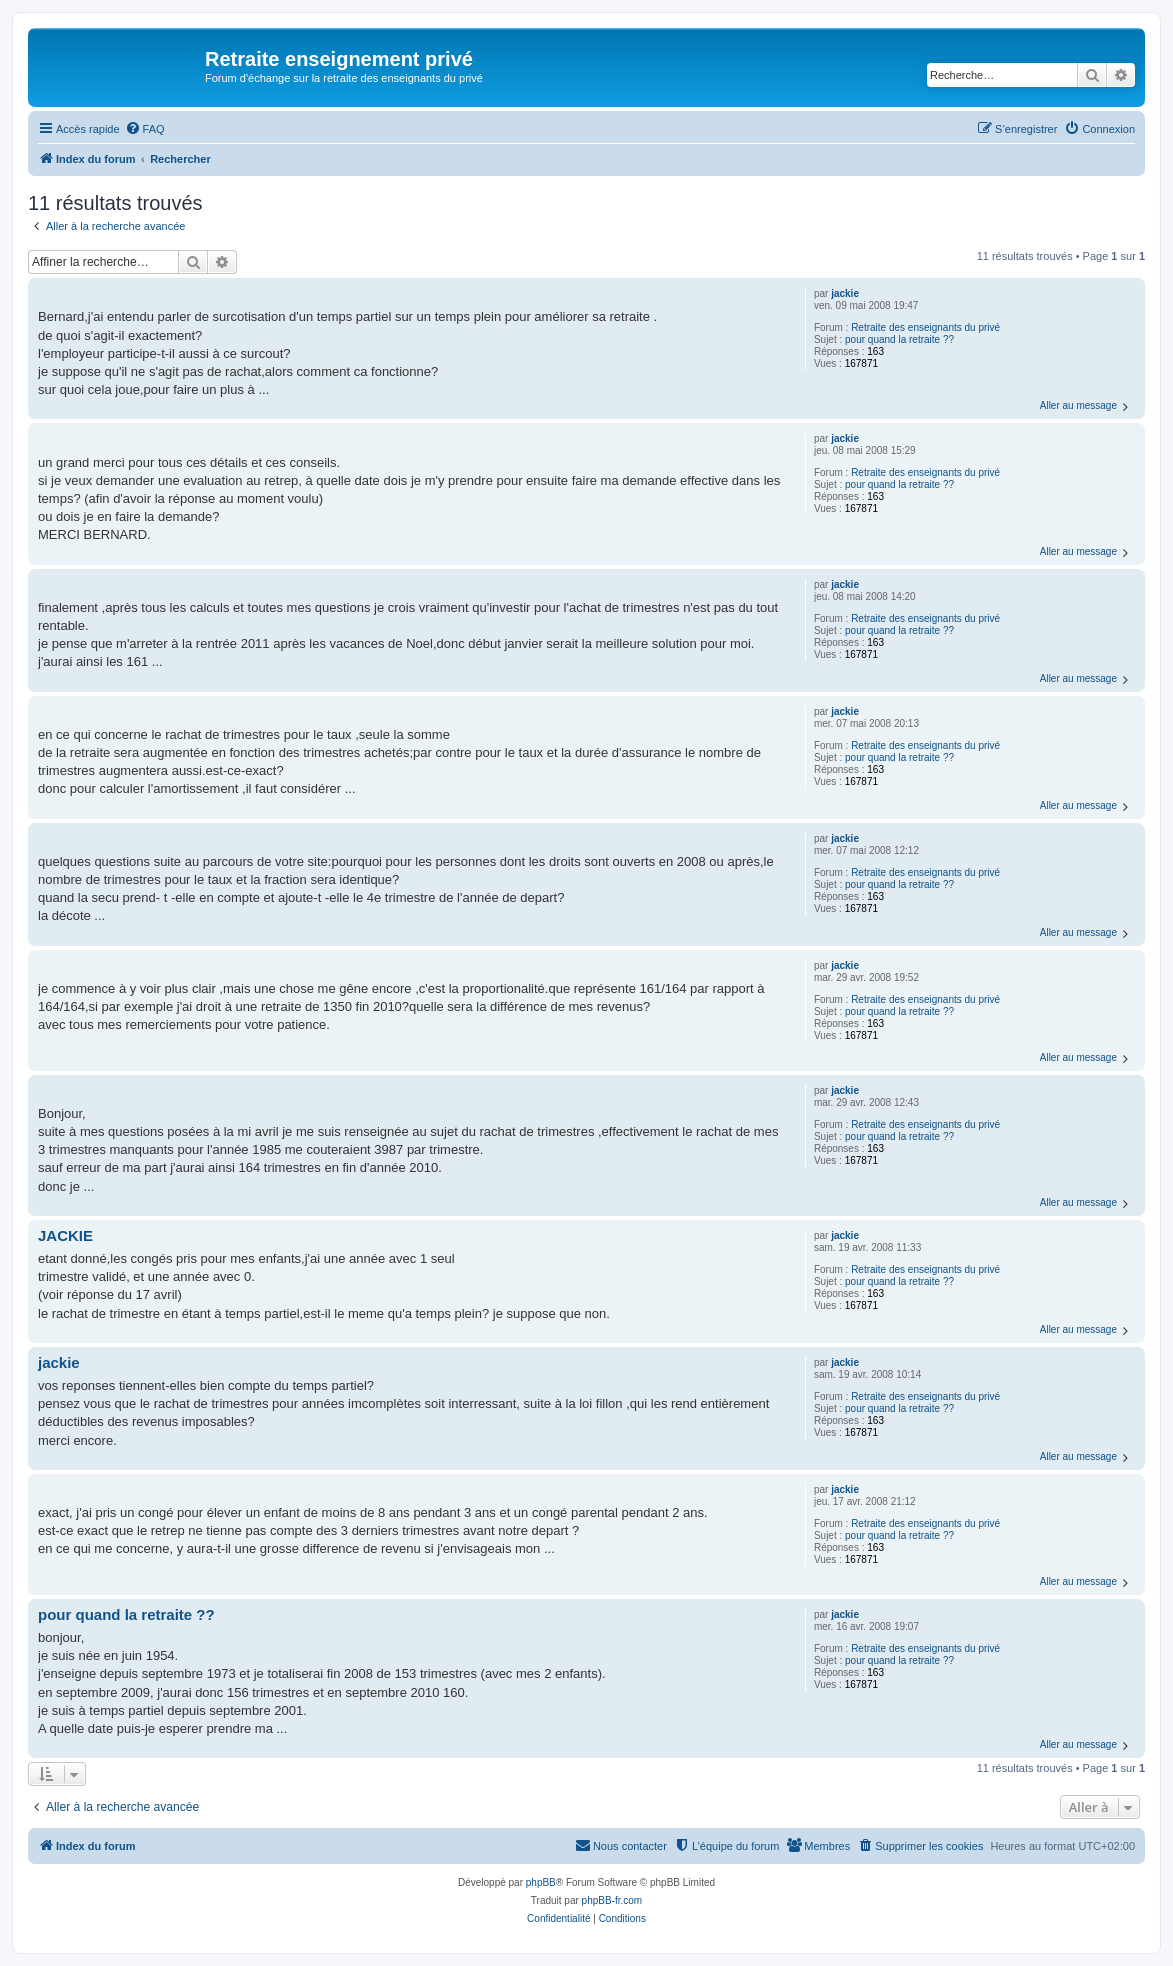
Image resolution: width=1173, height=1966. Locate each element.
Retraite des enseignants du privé (925, 327)
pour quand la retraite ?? (899, 339)
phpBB (541, 1882)
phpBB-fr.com (612, 1900)
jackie (845, 293)
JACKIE (65, 1235)
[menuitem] (145, 129)
